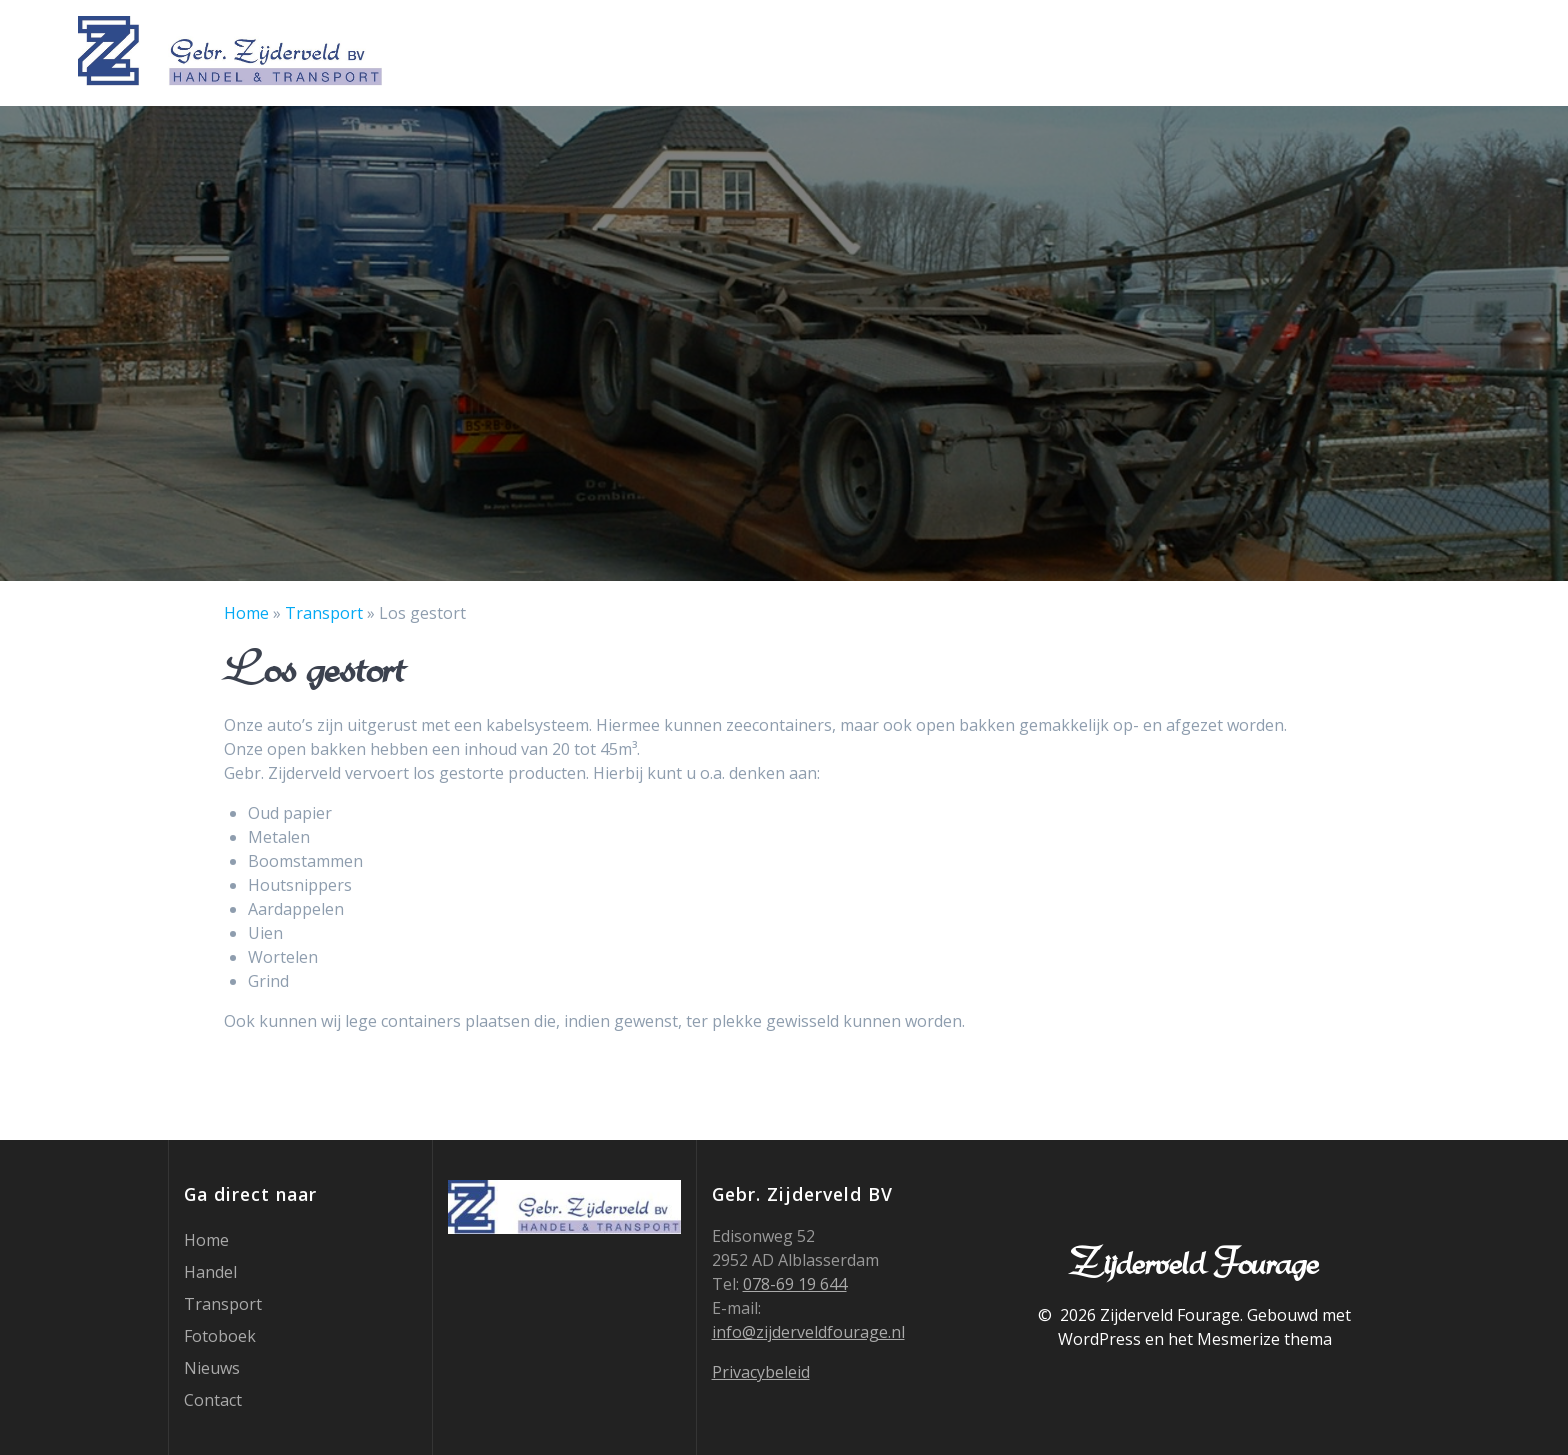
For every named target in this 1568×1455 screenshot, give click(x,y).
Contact (1453, 50)
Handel (1037, 50)
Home (957, 50)
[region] (784, 343)
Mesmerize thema (1264, 1339)
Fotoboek (1259, 50)
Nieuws (1358, 50)
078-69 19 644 (795, 1284)
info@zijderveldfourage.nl (808, 1332)
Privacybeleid (761, 1372)
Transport (1142, 50)
